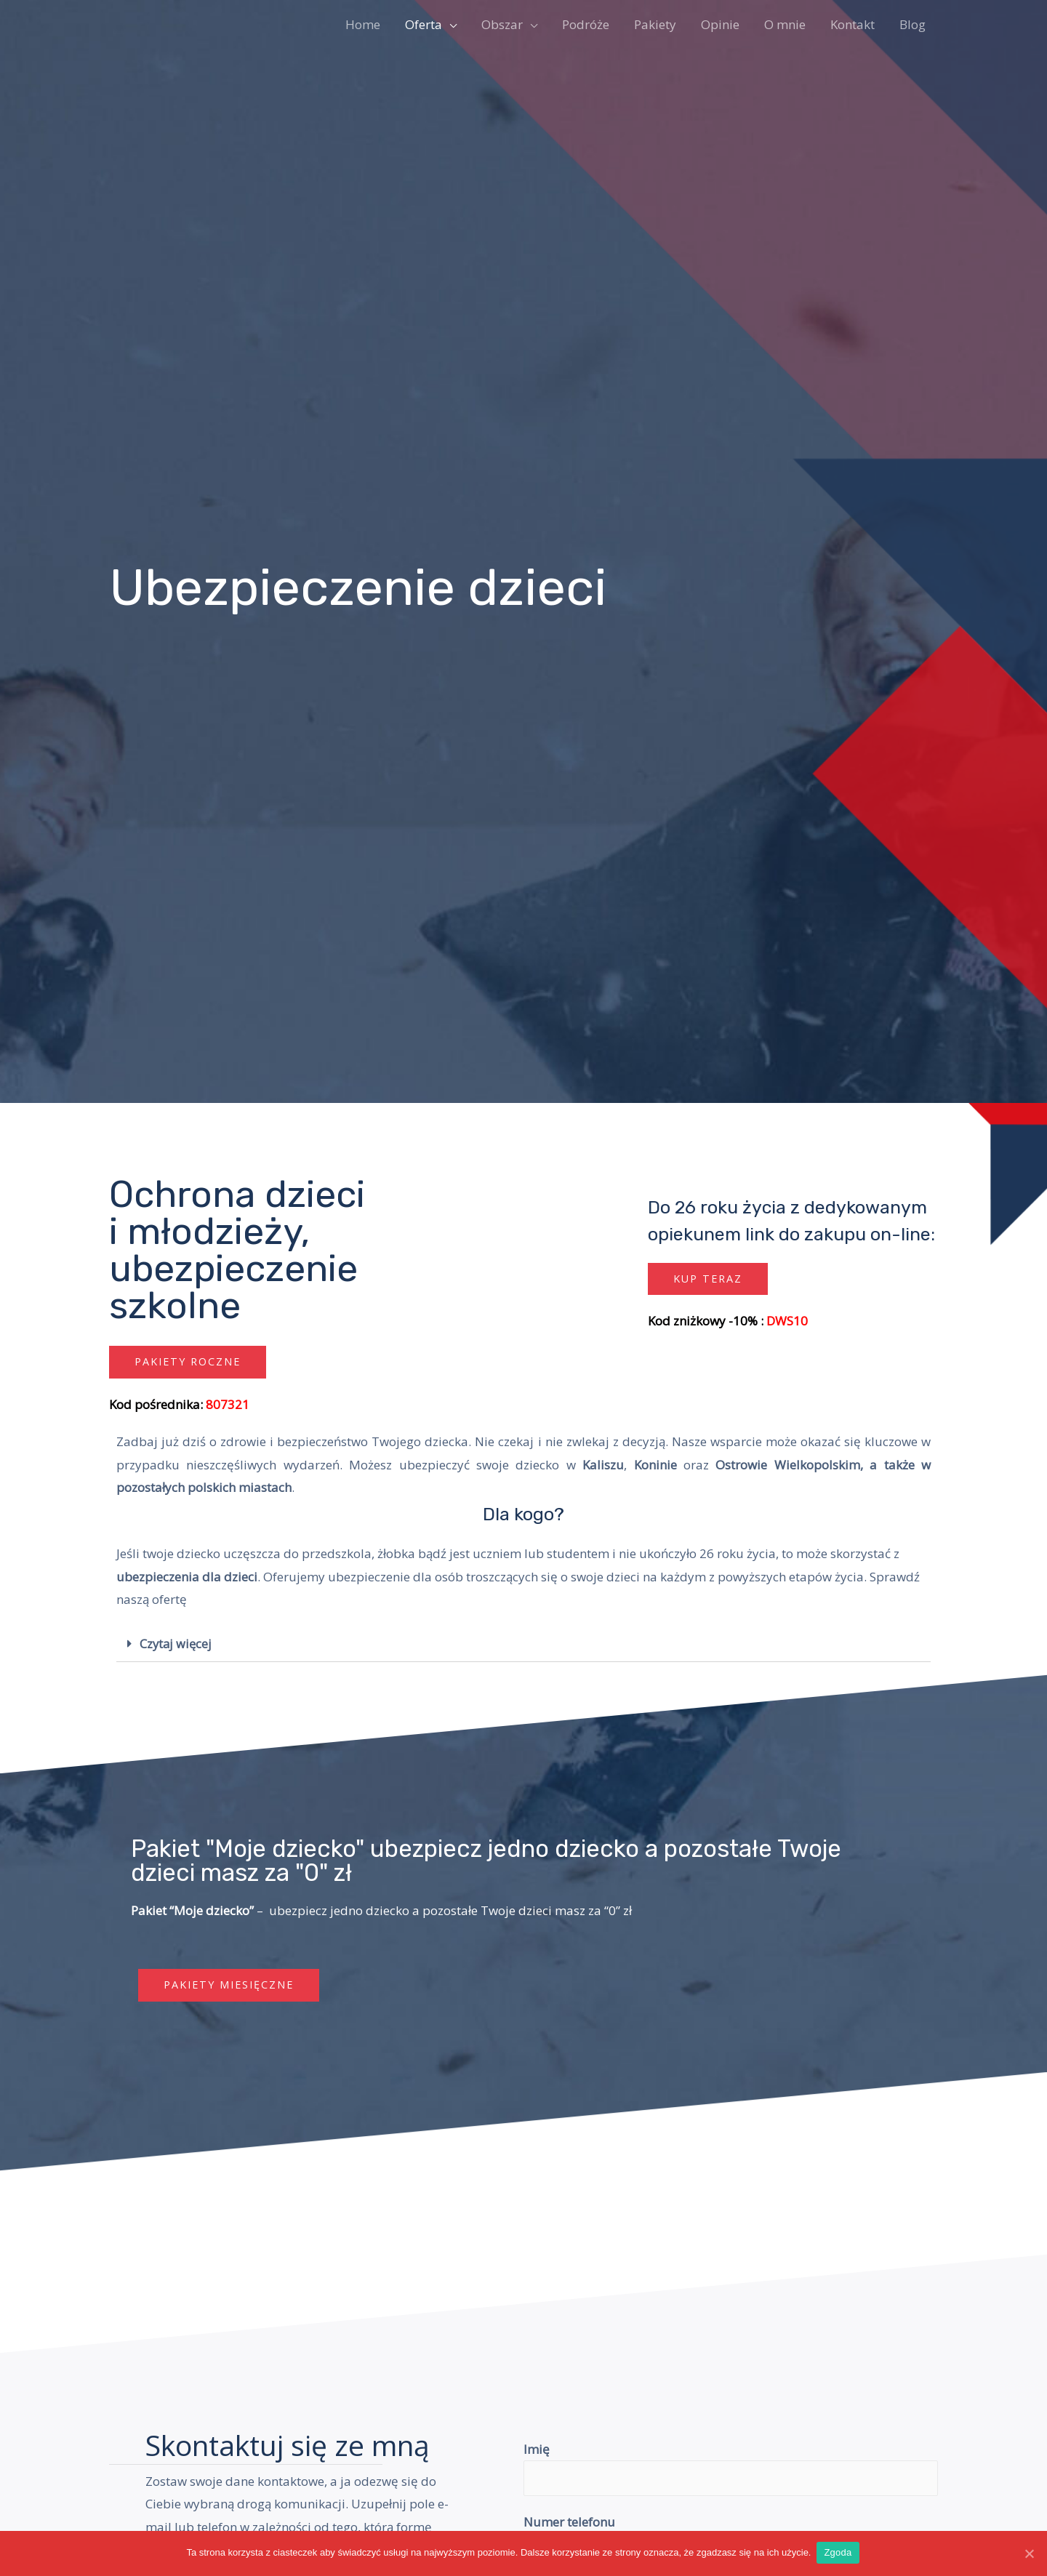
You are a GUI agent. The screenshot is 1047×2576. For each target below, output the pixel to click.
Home (362, 24)
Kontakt (852, 24)
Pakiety (655, 24)
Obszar (502, 24)
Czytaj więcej (177, 1644)
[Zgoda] (1029, 2553)
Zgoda (839, 2553)
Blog (912, 24)
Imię (537, 2449)
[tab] (523, 1644)
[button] (190, 1362)
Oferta (423, 24)
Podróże (585, 24)
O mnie (785, 24)
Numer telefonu (569, 2524)
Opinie (720, 24)
